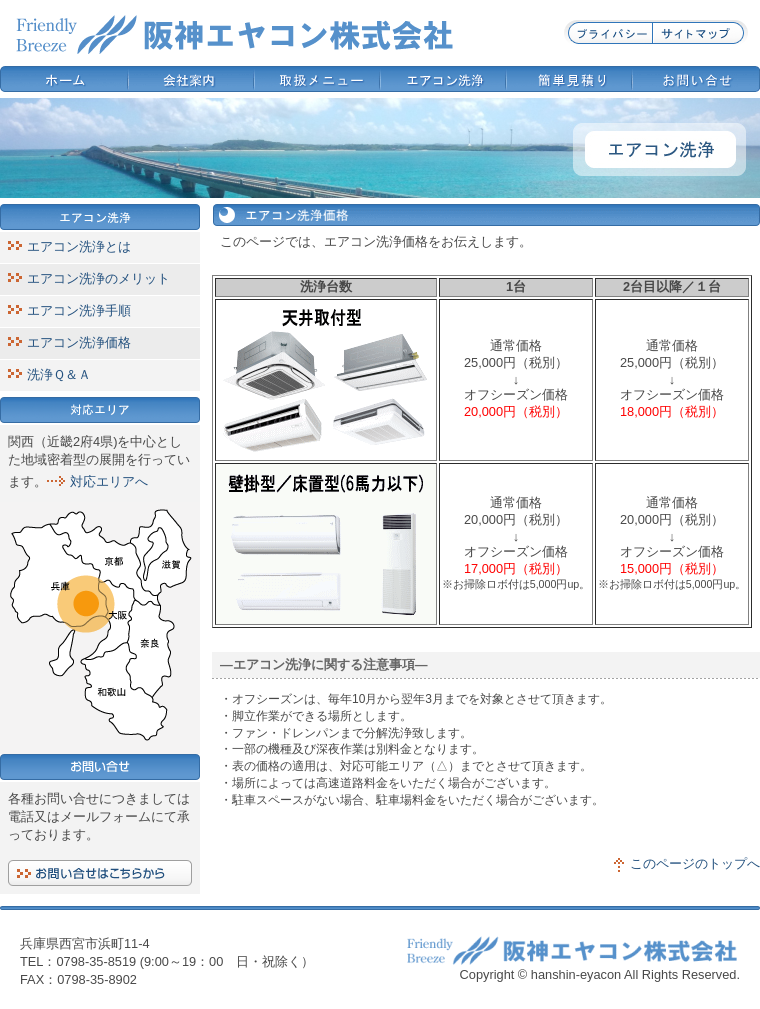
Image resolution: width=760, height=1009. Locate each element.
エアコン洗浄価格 (79, 342)
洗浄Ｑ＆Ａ (59, 374)
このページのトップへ (695, 863)
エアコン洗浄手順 (79, 310)
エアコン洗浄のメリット (98, 278)
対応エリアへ (109, 481)
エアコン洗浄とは (79, 246)
